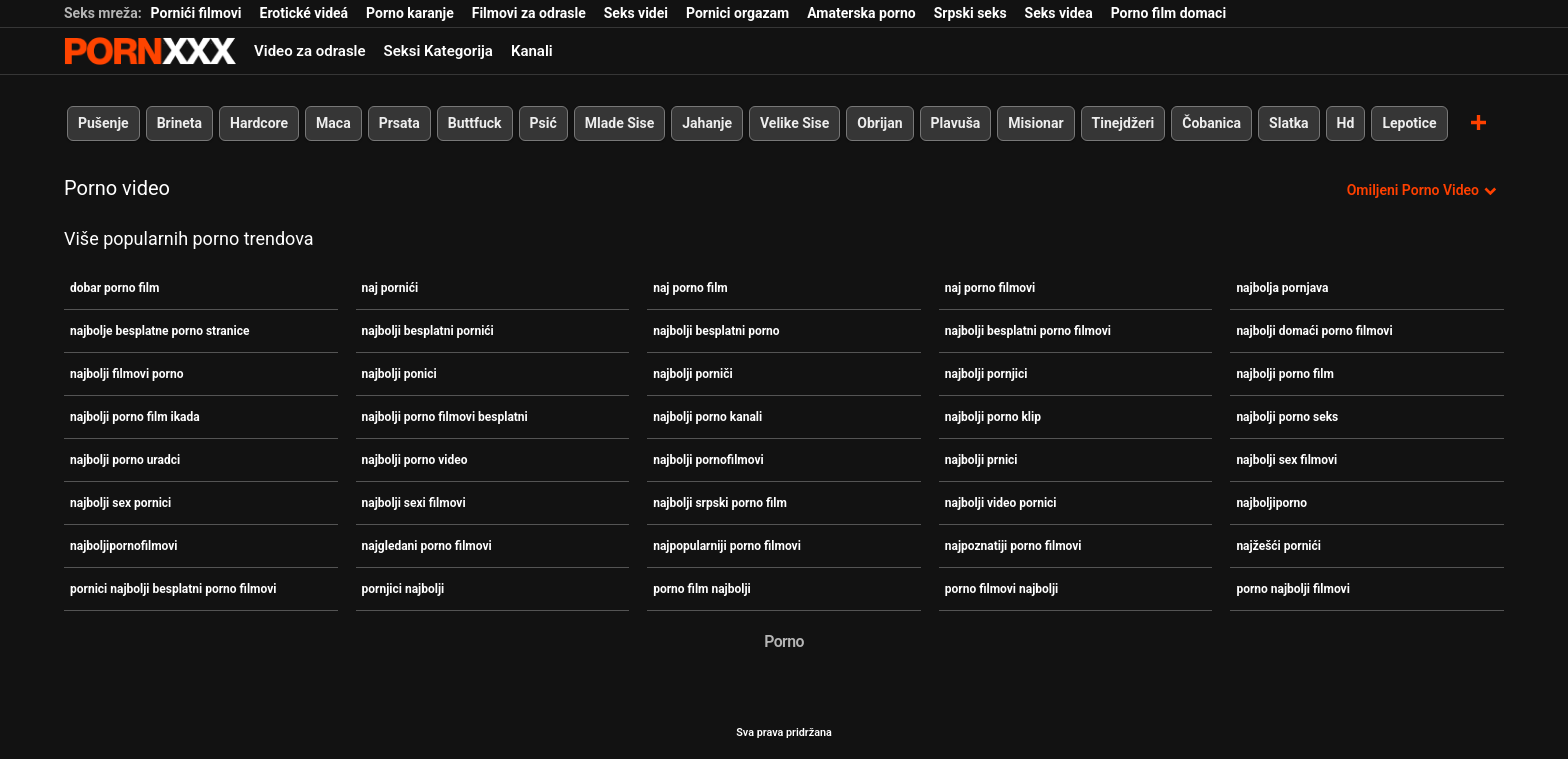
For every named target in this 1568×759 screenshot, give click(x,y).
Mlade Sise (619, 123)
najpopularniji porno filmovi (727, 546)
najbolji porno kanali (707, 417)
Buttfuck (475, 123)
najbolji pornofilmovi (708, 460)
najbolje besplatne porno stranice (159, 331)
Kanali (532, 51)
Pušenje (103, 123)
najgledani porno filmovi (427, 546)
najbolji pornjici (986, 374)
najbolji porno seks (1287, 417)
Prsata (399, 123)
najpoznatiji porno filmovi (1013, 546)
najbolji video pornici (1001, 503)
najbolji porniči (693, 374)
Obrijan (879, 123)
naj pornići (390, 288)
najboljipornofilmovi (124, 546)
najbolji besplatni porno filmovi (1028, 331)
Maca (333, 123)
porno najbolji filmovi (1292, 589)
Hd (1346, 123)
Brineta (179, 123)
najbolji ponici (399, 374)
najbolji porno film (1285, 374)
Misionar (1035, 123)
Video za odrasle (310, 51)
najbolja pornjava (1282, 288)
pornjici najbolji (403, 589)
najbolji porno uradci (125, 460)
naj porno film (690, 288)
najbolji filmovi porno (126, 374)
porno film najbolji (702, 589)
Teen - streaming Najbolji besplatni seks (150, 51)
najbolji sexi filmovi (414, 503)
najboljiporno (1271, 503)
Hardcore (259, 123)
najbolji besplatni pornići (428, 331)
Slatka (1289, 123)
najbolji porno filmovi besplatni (445, 417)
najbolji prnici (981, 460)
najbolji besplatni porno (716, 331)
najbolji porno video (415, 460)
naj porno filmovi (990, 288)
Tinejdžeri (1123, 123)
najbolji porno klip (993, 417)
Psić (543, 123)
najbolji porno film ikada (135, 417)
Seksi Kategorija (438, 51)
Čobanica (1211, 123)
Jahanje (707, 123)
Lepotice (1409, 123)
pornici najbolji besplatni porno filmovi (173, 589)
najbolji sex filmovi (1286, 460)
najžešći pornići (1278, 546)
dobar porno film (114, 288)
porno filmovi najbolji (1001, 589)
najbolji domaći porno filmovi (1314, 331)
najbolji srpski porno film (720, 503)
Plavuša (956, 123)
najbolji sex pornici (120, 503)
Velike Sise (794, 123)
